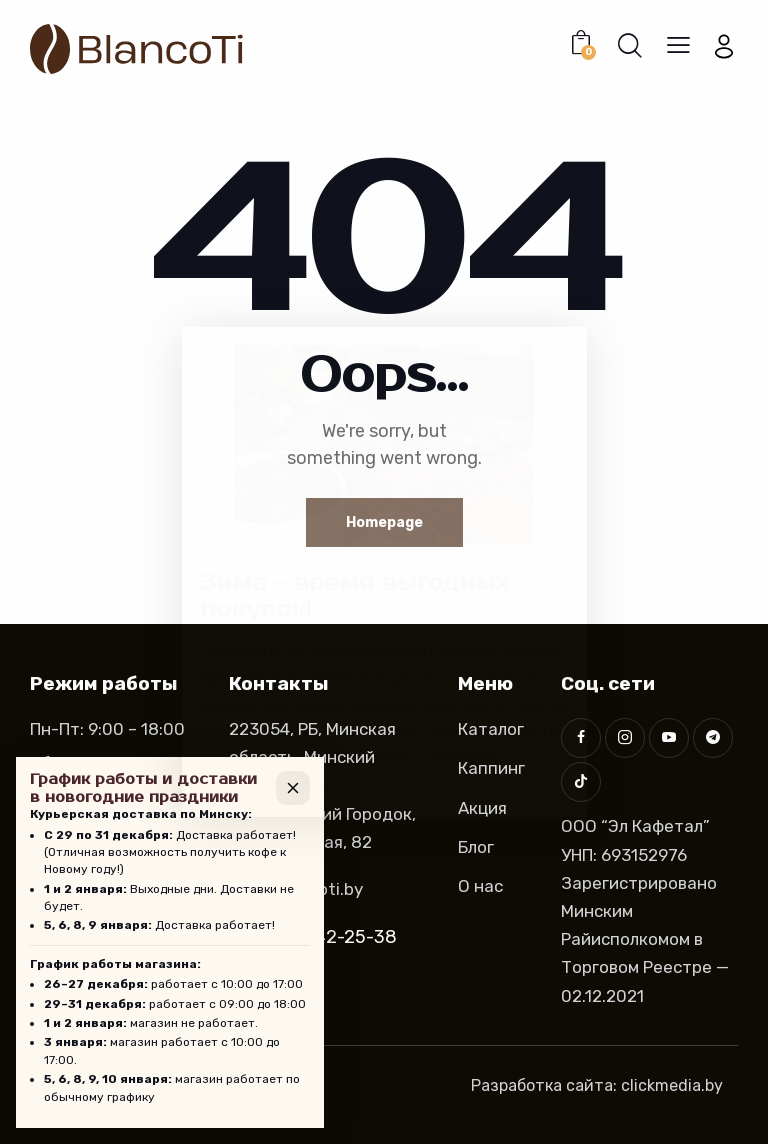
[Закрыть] (293, 788)
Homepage (384, 522)
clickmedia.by (672, 1085)
